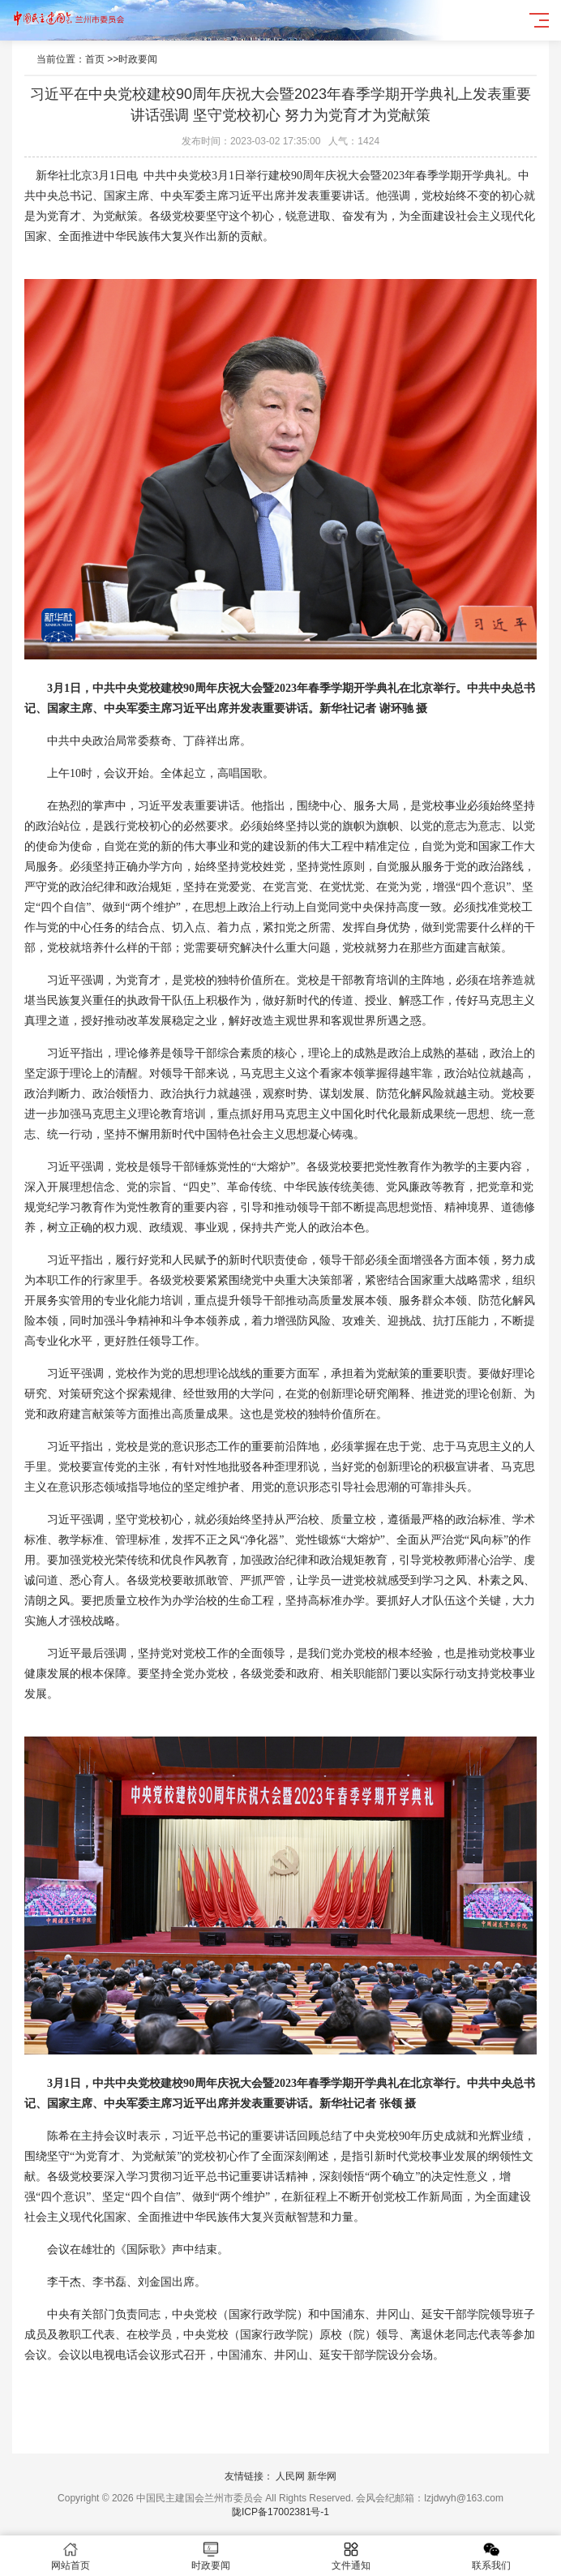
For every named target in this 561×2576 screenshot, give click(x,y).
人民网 (290, 2476)
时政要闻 (137, 59)
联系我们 (491, 2556)
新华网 (321, 2476)
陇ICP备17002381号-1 (280, 2512)
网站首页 (70, 2556)
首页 (95, 59)
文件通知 (350, 2556)
